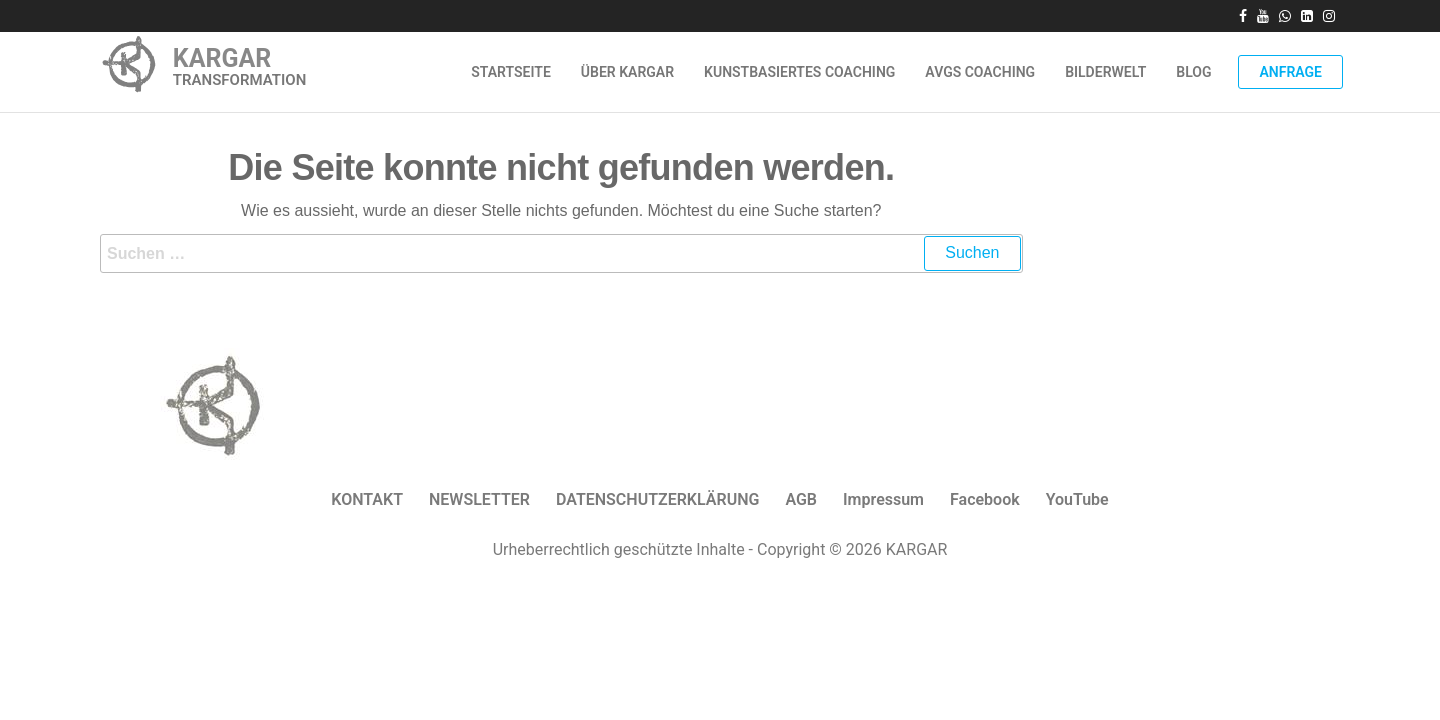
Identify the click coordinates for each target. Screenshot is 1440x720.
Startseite (511, 72)
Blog (1193, 72)
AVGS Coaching (980, 72)
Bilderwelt (1105, 72)
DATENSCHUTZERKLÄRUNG (657, 499)
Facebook (985, 499)
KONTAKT (367, 499)
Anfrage (1290, 72)
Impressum (883, 499)
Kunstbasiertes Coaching (799, 72)
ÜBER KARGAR (627, 72)
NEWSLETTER (479, 499)
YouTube (1077, 499)
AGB (801, 499)
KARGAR (222, 58)
